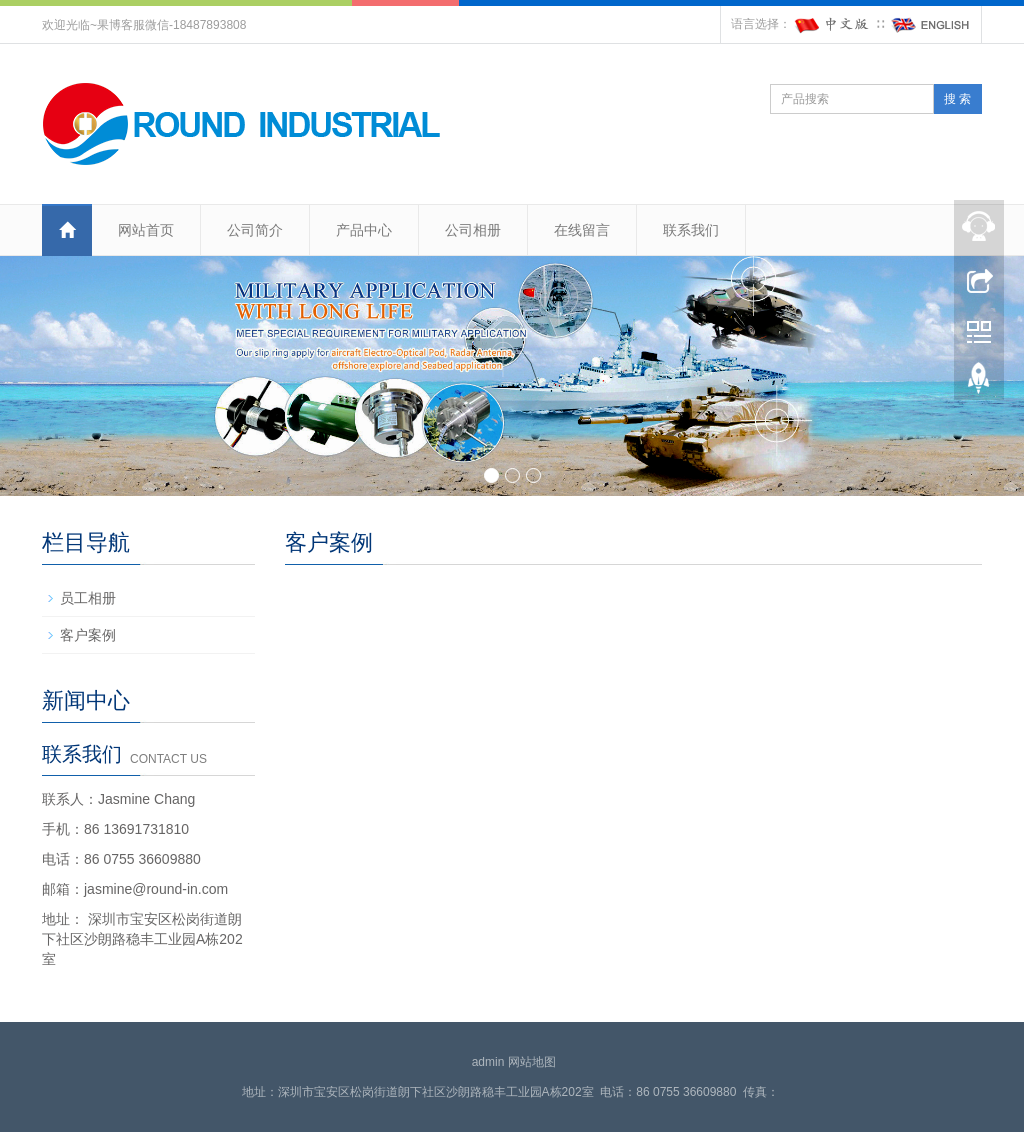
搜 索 (957, 99)
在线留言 (582, 230)
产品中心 (364, 230)
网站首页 (146, 230)
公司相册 (473, 230)
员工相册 (88, 598)
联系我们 (691, 230)
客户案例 (88, 635)
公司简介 (255, 230)
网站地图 (532, 1062)
